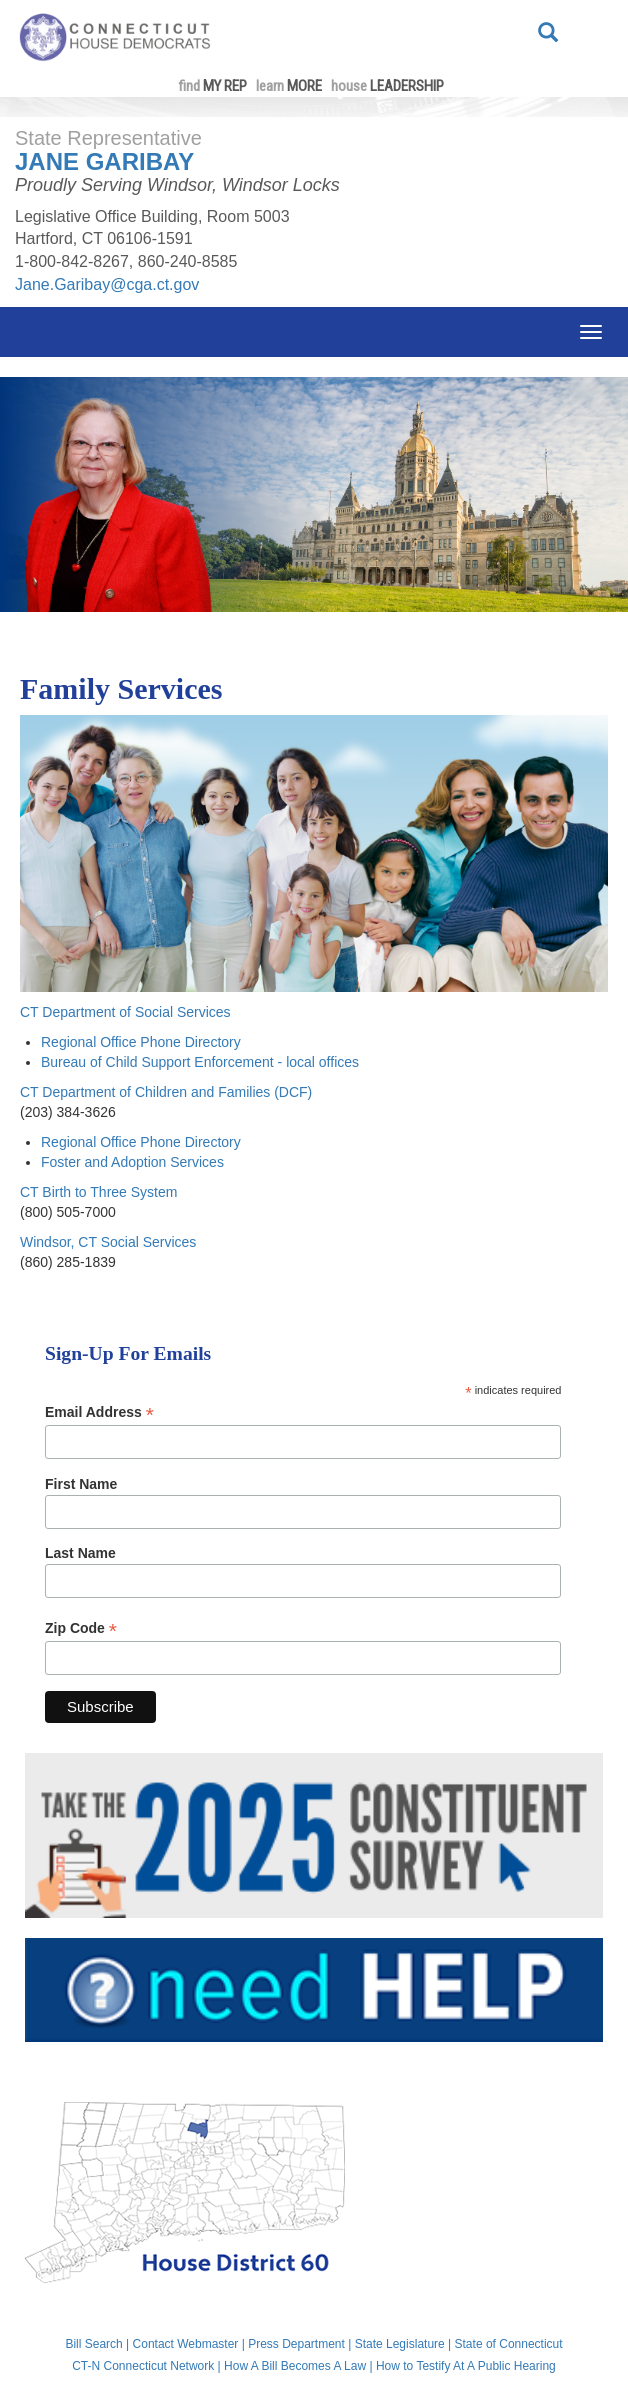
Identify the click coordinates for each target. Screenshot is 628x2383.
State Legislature (400, 2344)
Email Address (99, 1412)
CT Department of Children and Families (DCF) (166, 1092)
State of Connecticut (509, 2344)
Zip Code (81, 1628)
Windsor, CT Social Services (108, 1242)
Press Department (296, 2344)
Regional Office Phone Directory (141, 1042)
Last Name (80, 1553)
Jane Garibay (104, 161)
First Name (81, 1484)
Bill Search (93, 2344)
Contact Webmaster (186, 2344)
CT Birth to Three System (98, 1192)
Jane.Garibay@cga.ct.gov (107, 284)
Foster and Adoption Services (132, 1162)
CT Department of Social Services (125, 1012)
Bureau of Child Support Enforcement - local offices (200, 1062)
